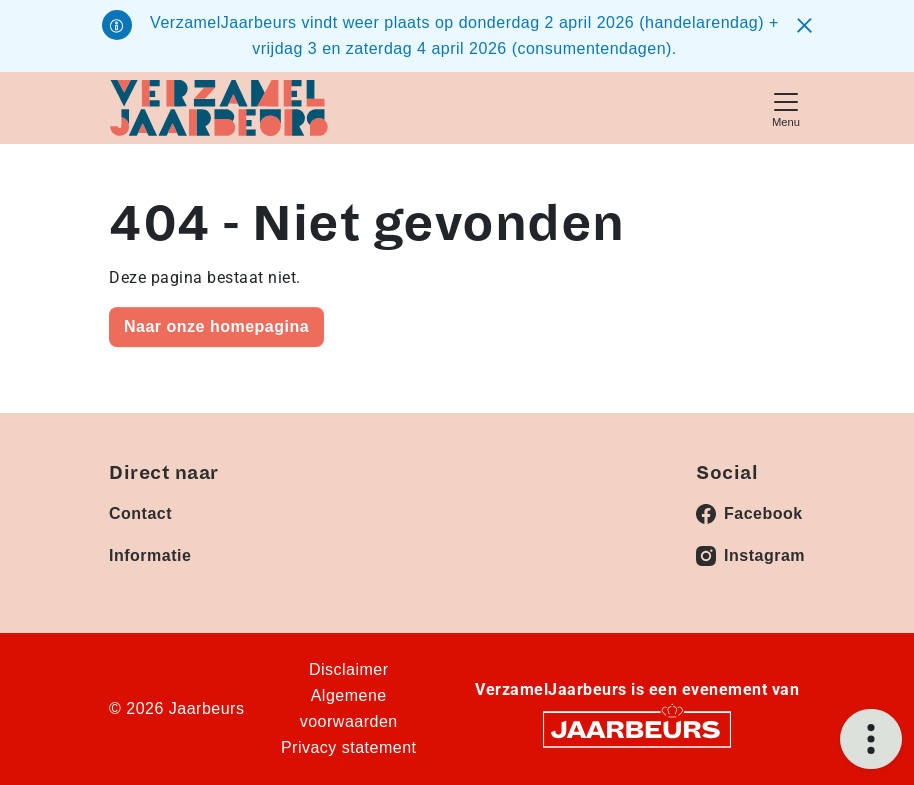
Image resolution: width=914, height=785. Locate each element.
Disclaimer (349, 669)
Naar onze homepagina (216, 326)
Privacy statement (349, 747)
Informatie (150, 555)
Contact (140, 513)
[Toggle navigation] (786, 107)
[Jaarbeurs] (637, 728)
